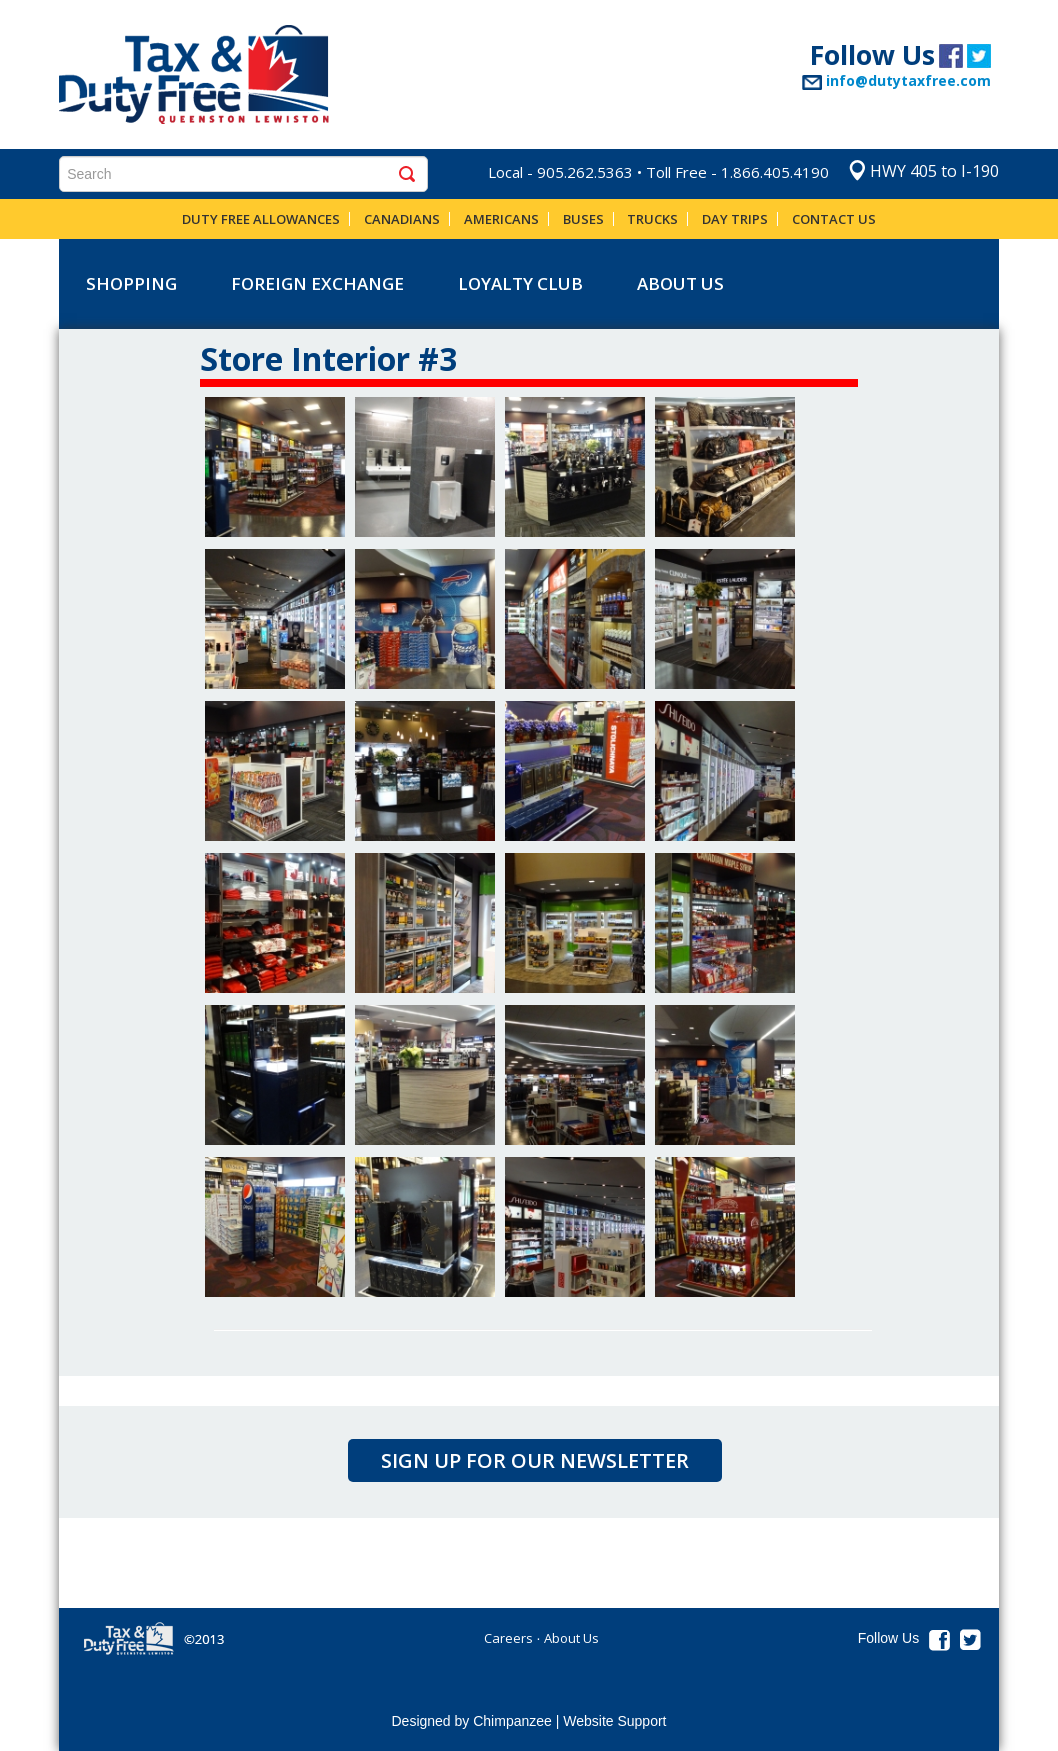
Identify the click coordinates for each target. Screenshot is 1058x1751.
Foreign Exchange (317, 283)
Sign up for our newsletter (535, 1460)
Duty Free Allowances (261, 219)
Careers (508, 1638)
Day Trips (735, 219)
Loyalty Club (520, 283)
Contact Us (834, 219)
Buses (583, 219)
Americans (501, 219)
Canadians (402, 219)
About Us (680, 283)
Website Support (614, 1721)
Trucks (652, 219)
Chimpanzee (512, 1721)
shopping (131, 283)
